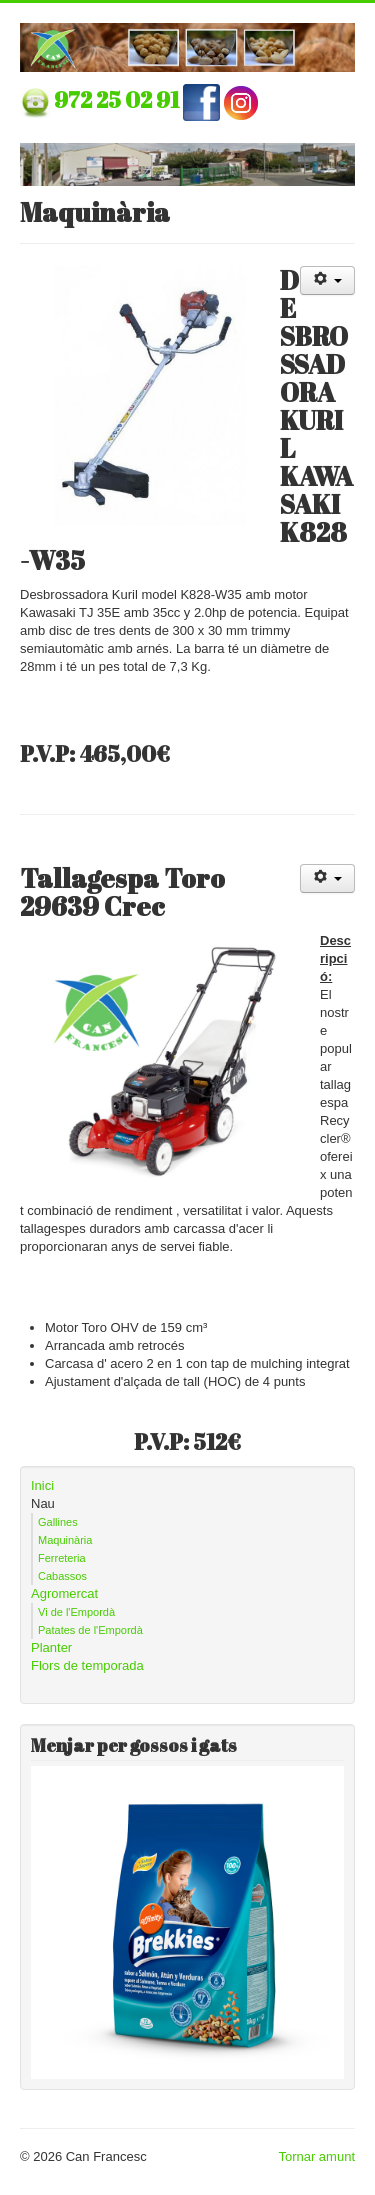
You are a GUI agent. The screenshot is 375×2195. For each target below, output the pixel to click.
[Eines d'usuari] (327, 280)
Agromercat (64, 1593)
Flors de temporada (87, 1665)
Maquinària (65, 1540)
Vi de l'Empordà (76, 1612)
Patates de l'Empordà (90, 1630)
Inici (42, 1485)
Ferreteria (62, 1558)
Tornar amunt (316, 2156)
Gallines (58, 1522)
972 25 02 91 (118, 99)
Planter (51, 1647)
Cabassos (62, 1576)
